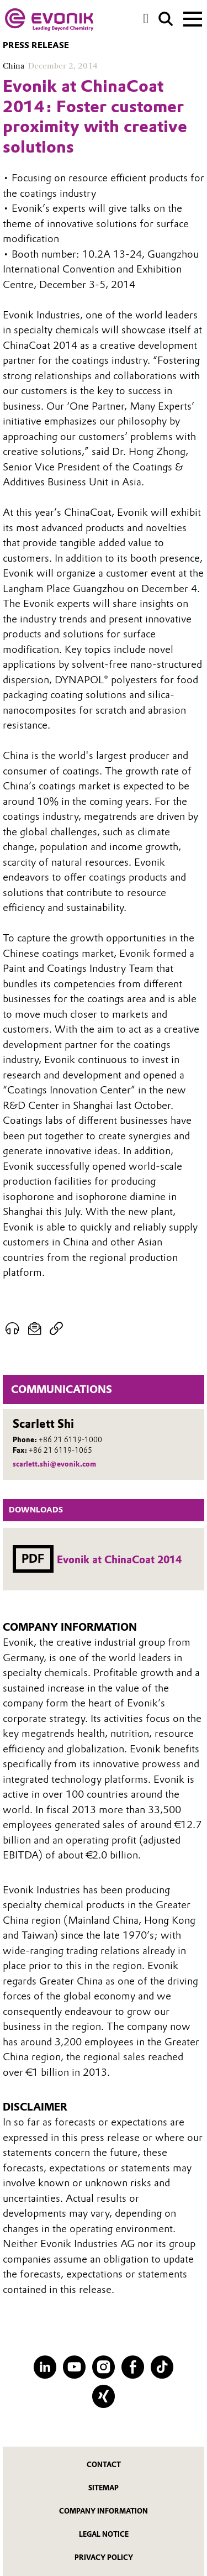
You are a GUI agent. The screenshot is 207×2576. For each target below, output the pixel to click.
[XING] (103, 2396)
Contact (104, 2464)
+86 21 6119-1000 (70, 1440)
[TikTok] (162, 2366)
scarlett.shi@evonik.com (54, 1464)
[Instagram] (103, 2366)
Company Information (103, 2511)
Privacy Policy (104, 2557)
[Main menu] (192, 17)
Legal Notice (104, 2534)
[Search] (165, 19)
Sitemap (103, 2488)
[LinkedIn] (45, 2366)
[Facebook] (132, 2366)
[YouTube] (74, 2366)
